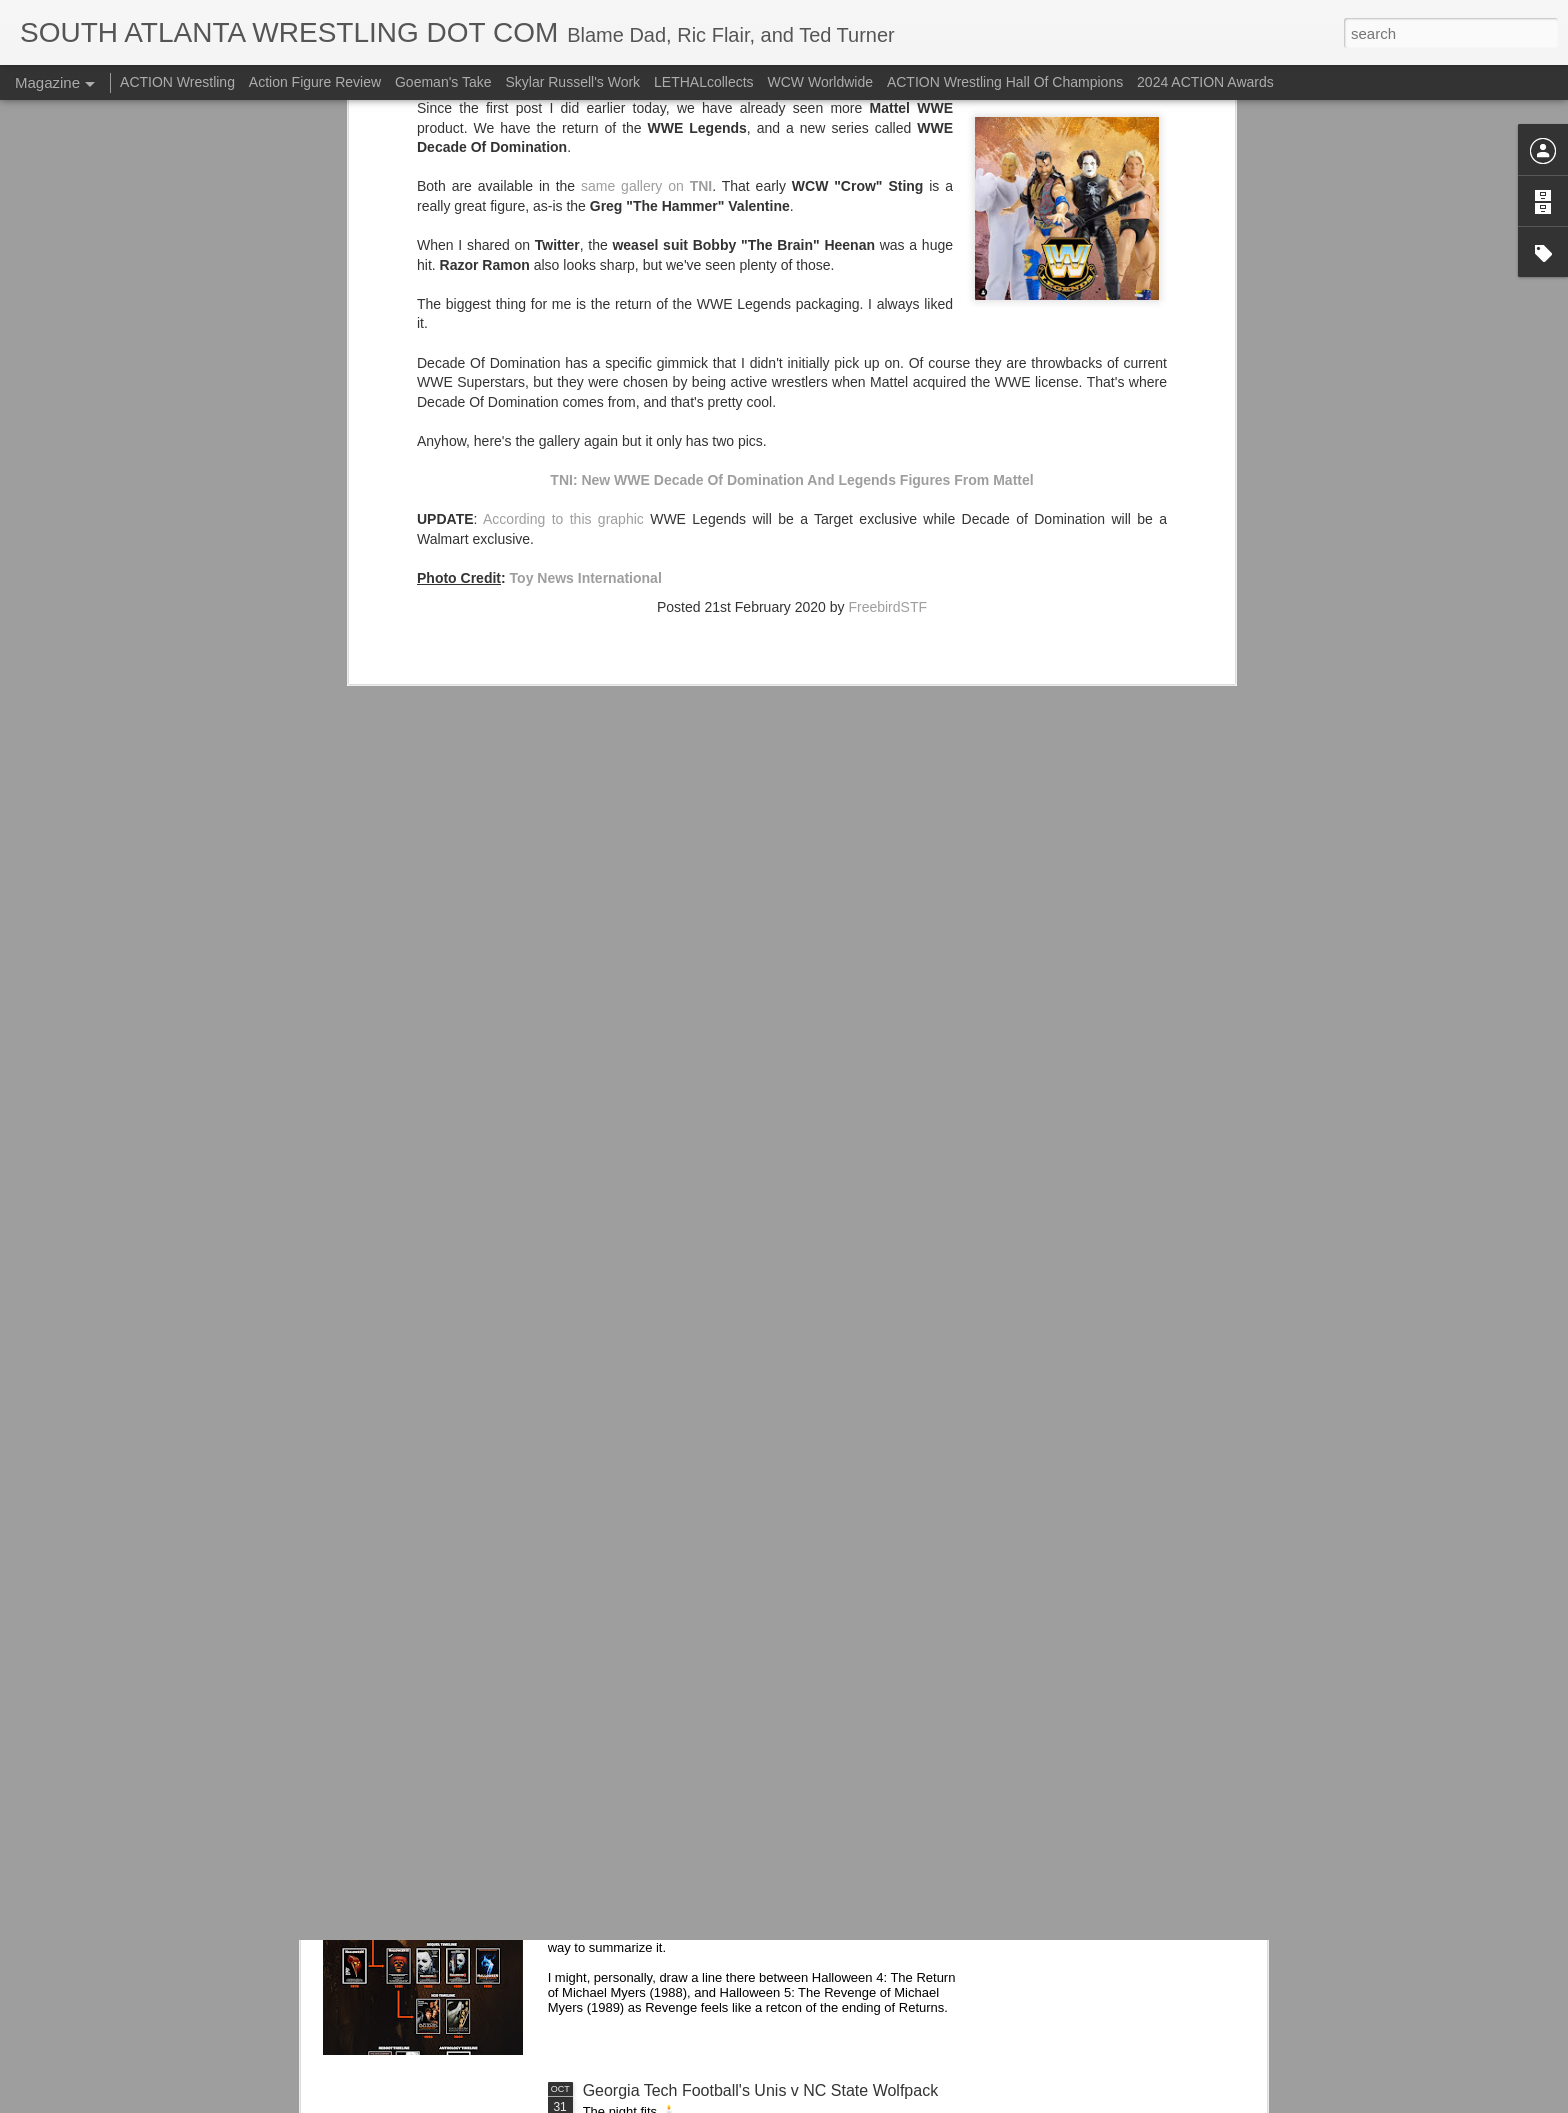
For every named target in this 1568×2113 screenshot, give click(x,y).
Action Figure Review (315, 82)
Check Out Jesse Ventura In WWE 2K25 (726, 1636)
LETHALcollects (704, 82)
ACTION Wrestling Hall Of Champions (1005, 82)
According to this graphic (563, 208)
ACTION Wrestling (177, 82)
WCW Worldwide (821, 82)
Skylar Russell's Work (572, 82)
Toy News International (586, 267)
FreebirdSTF (887, 295)
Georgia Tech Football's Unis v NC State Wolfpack (761, 2090)
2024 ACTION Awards (1205, 82)
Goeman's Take (443, 82)
